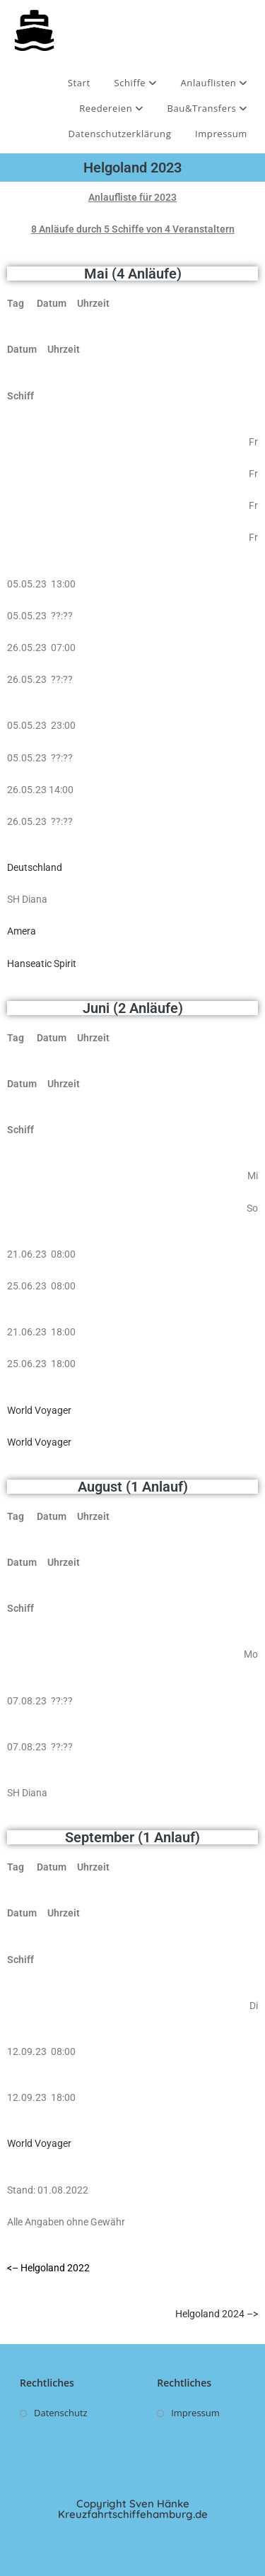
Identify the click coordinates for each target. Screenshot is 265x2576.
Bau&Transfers (207, 108)
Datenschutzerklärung (119, 133)
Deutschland (34, 867)
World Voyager (39, 1410)
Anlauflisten (214, 82)
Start (79, 82)
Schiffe (135, 82)
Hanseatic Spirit (41, 963)
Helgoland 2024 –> (216, 2313)
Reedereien (111, 108)
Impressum (221, 133)
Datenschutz (61, 2412)
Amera (21, 931)
